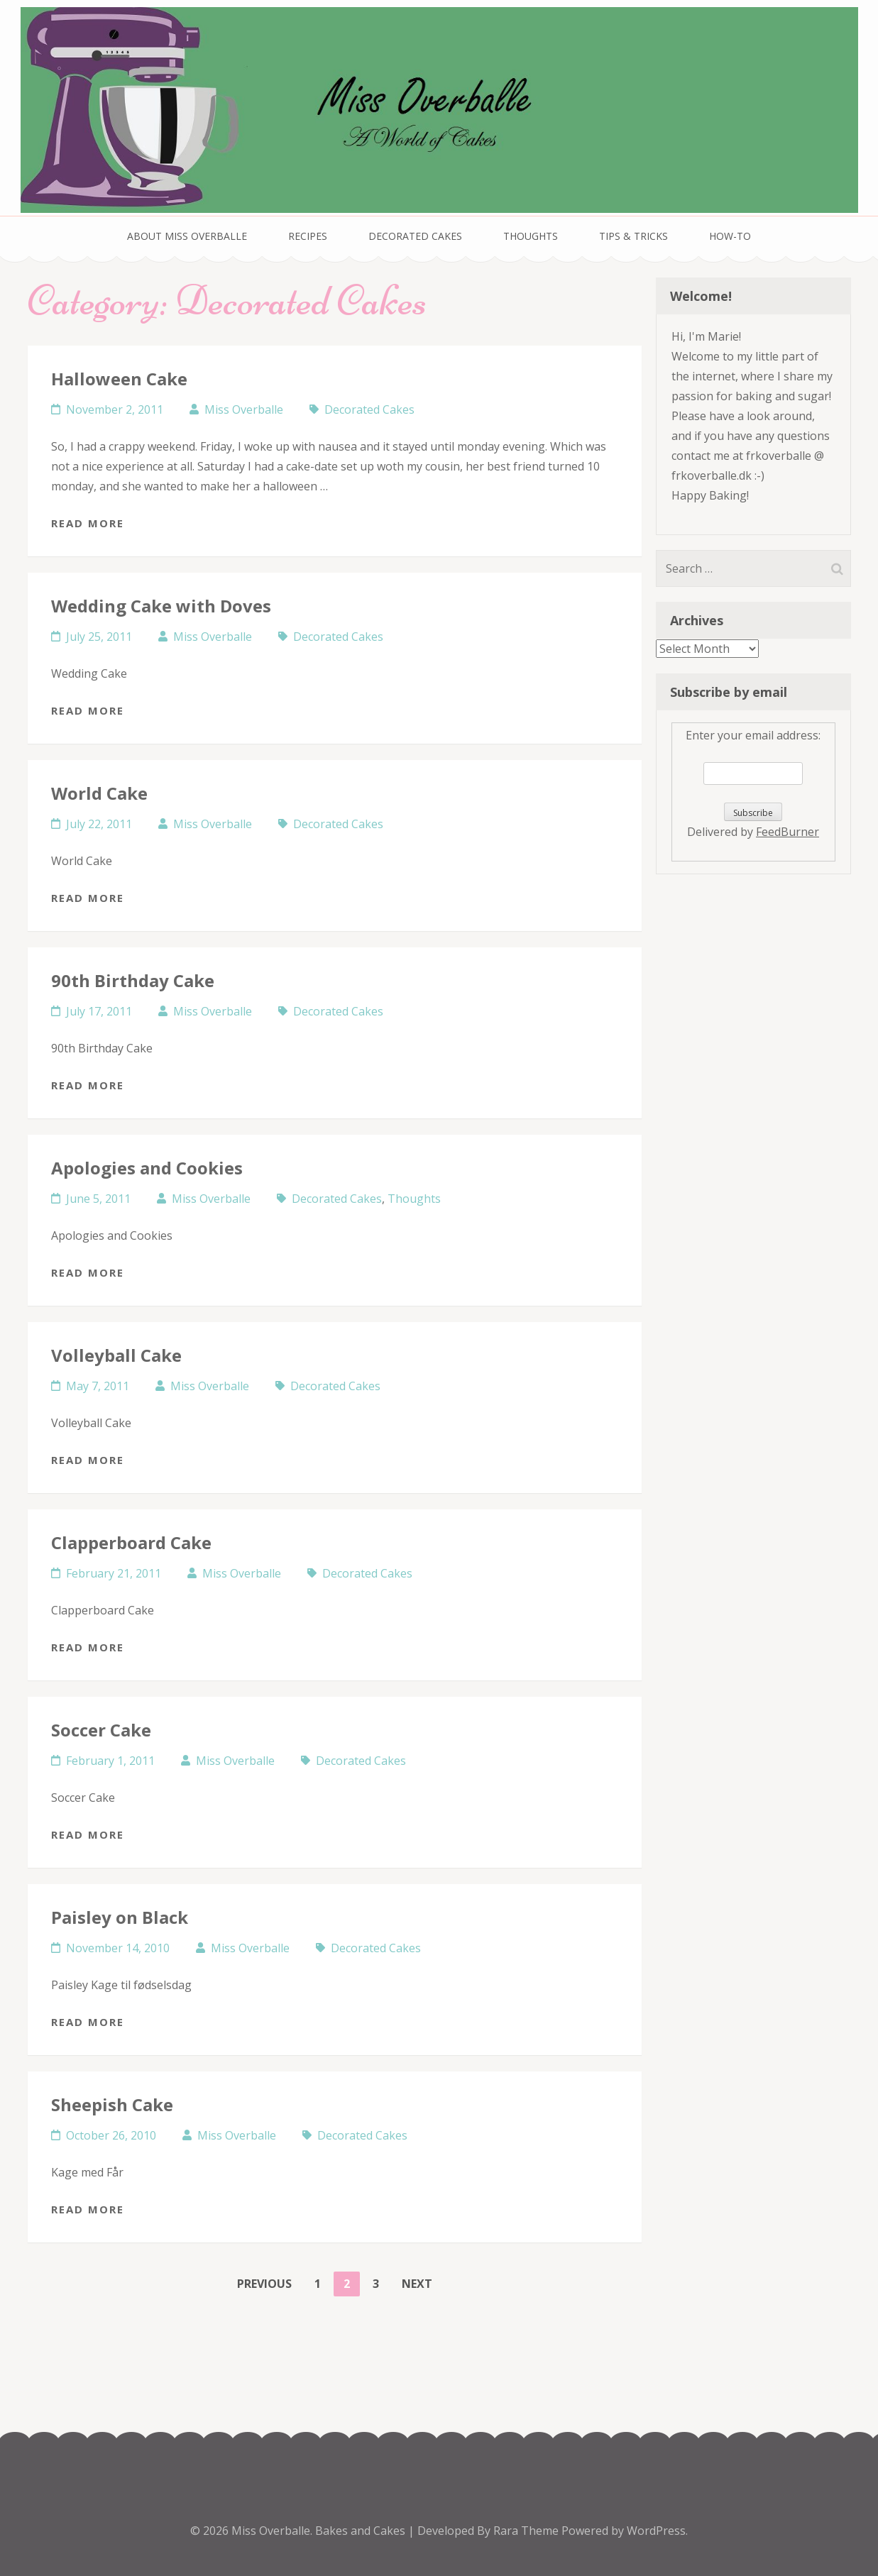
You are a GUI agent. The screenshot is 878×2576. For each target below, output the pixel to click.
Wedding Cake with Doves (161, 605)
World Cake (99, 793)
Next (417, 2283)
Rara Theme (527, 2530)
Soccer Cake (101, 1729)
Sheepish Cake (112, 2104)
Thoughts (530, 236)
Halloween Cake (119, 378)
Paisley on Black (119, 1917)
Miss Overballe (243, 409)
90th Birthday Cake (132, 980)
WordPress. (657, 2530)
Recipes (307, 236)
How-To (730, 236)
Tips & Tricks (633, 236)
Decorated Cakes (415, 236)
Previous (264, 2283)
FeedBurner (787, 832)
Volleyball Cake (116, 1355)
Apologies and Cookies (147, 1167)
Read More (87, 523)
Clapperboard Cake (131, 1542)
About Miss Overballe (187, 236)
